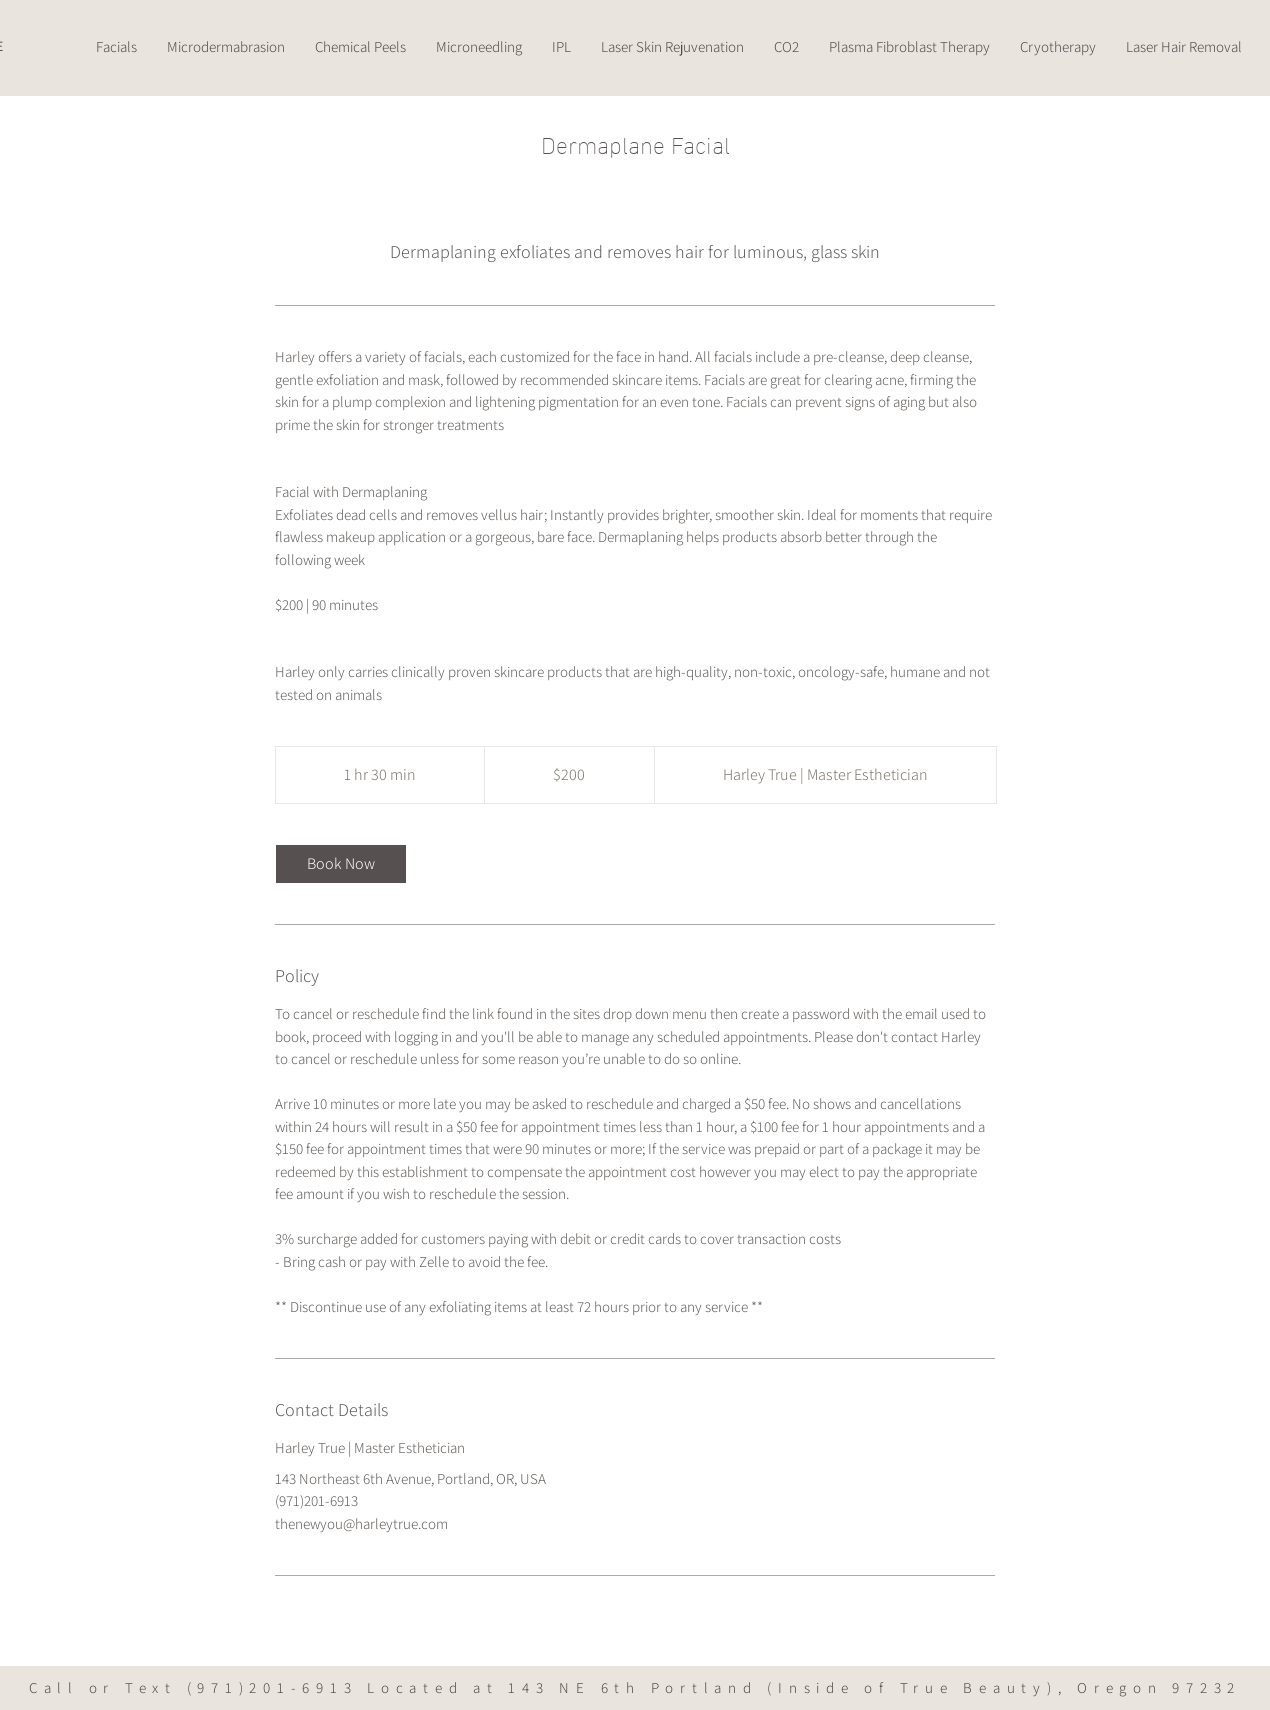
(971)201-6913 (272, 1687)
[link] (341, 864)
